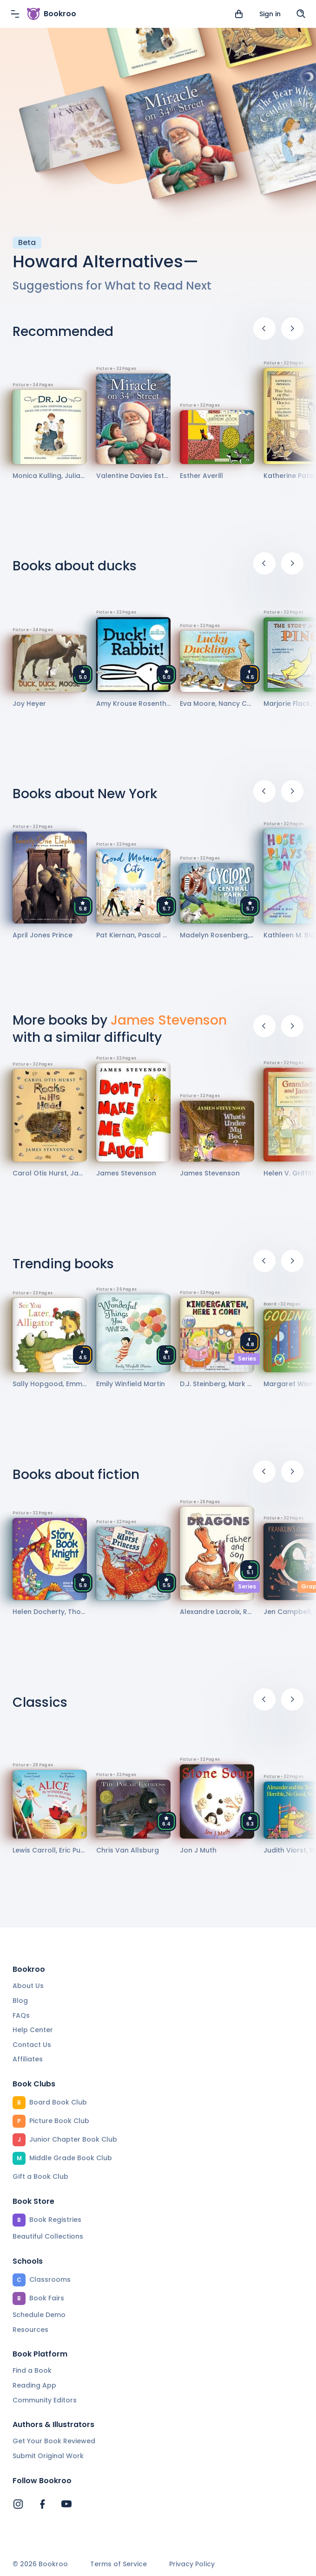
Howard (45, 261)
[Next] (292, 328)
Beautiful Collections (48, 2236)
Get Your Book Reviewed (54, 2441)
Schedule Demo (39, 2314)
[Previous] (264, 328)
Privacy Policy (192, 2564)
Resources (30, 2329)
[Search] (301, 14)
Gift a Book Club (40, 2176)
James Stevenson (169, 1020)
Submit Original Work (48, 2455)
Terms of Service (118, 2564)
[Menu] (15, 14)
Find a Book (32, 2370)
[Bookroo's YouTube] (66, 2504)
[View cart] (239, 14)
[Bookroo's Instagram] (18, 2504)
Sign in (270, 14)
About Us (28, 1985)
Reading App (34, 2385)
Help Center (33, 2029)
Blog (20, 2000)
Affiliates (28, 2059)
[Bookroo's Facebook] (42, 2504)
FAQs (21, 2015)
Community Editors (45, 2400)
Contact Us (32, 2044)
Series (247, 1358)
